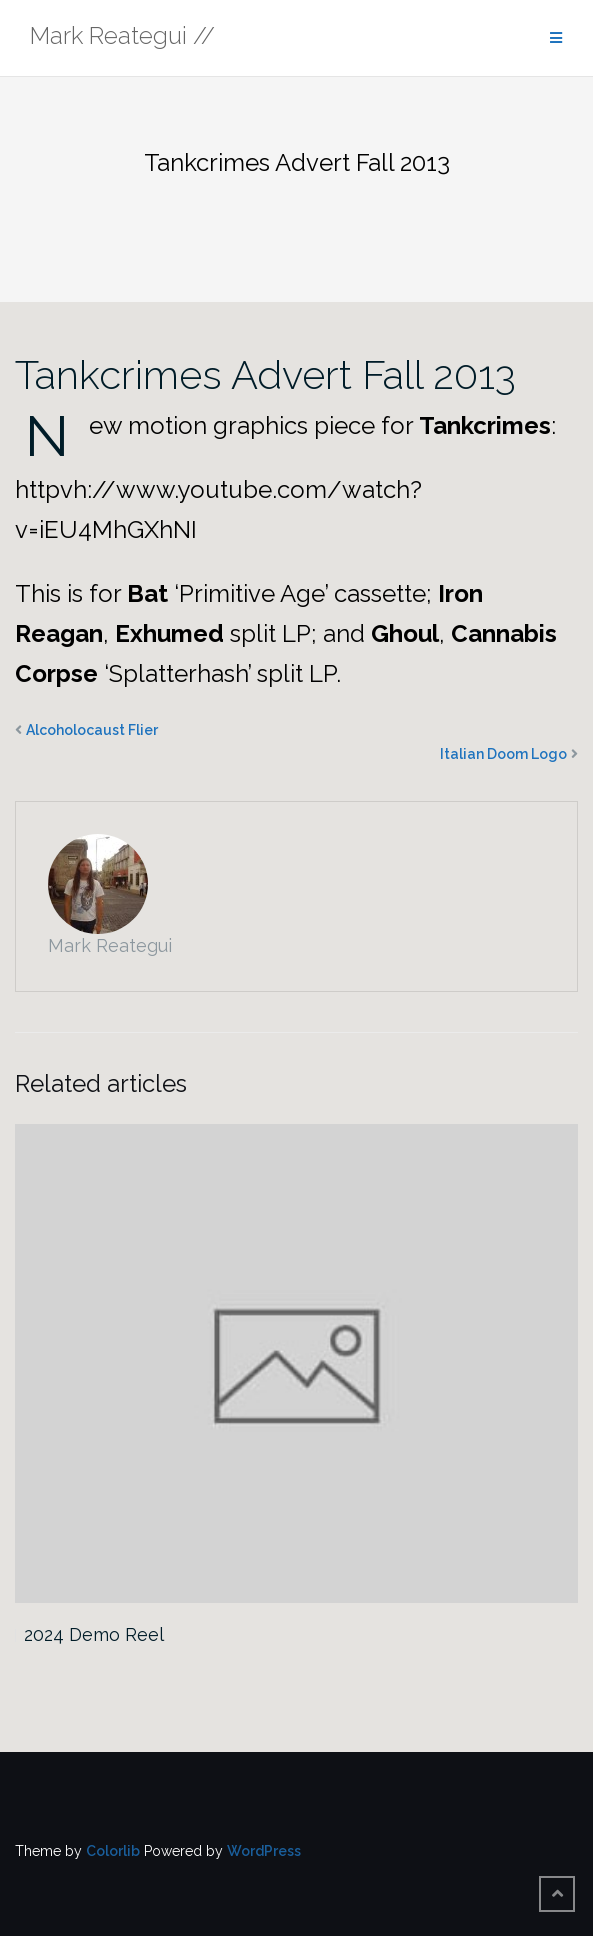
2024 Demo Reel (94, 1634)
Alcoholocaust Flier (92, 730)
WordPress (264, 1851)
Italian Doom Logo (503, 754)
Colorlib (113, 1851)
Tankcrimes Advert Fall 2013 (265, 374)
